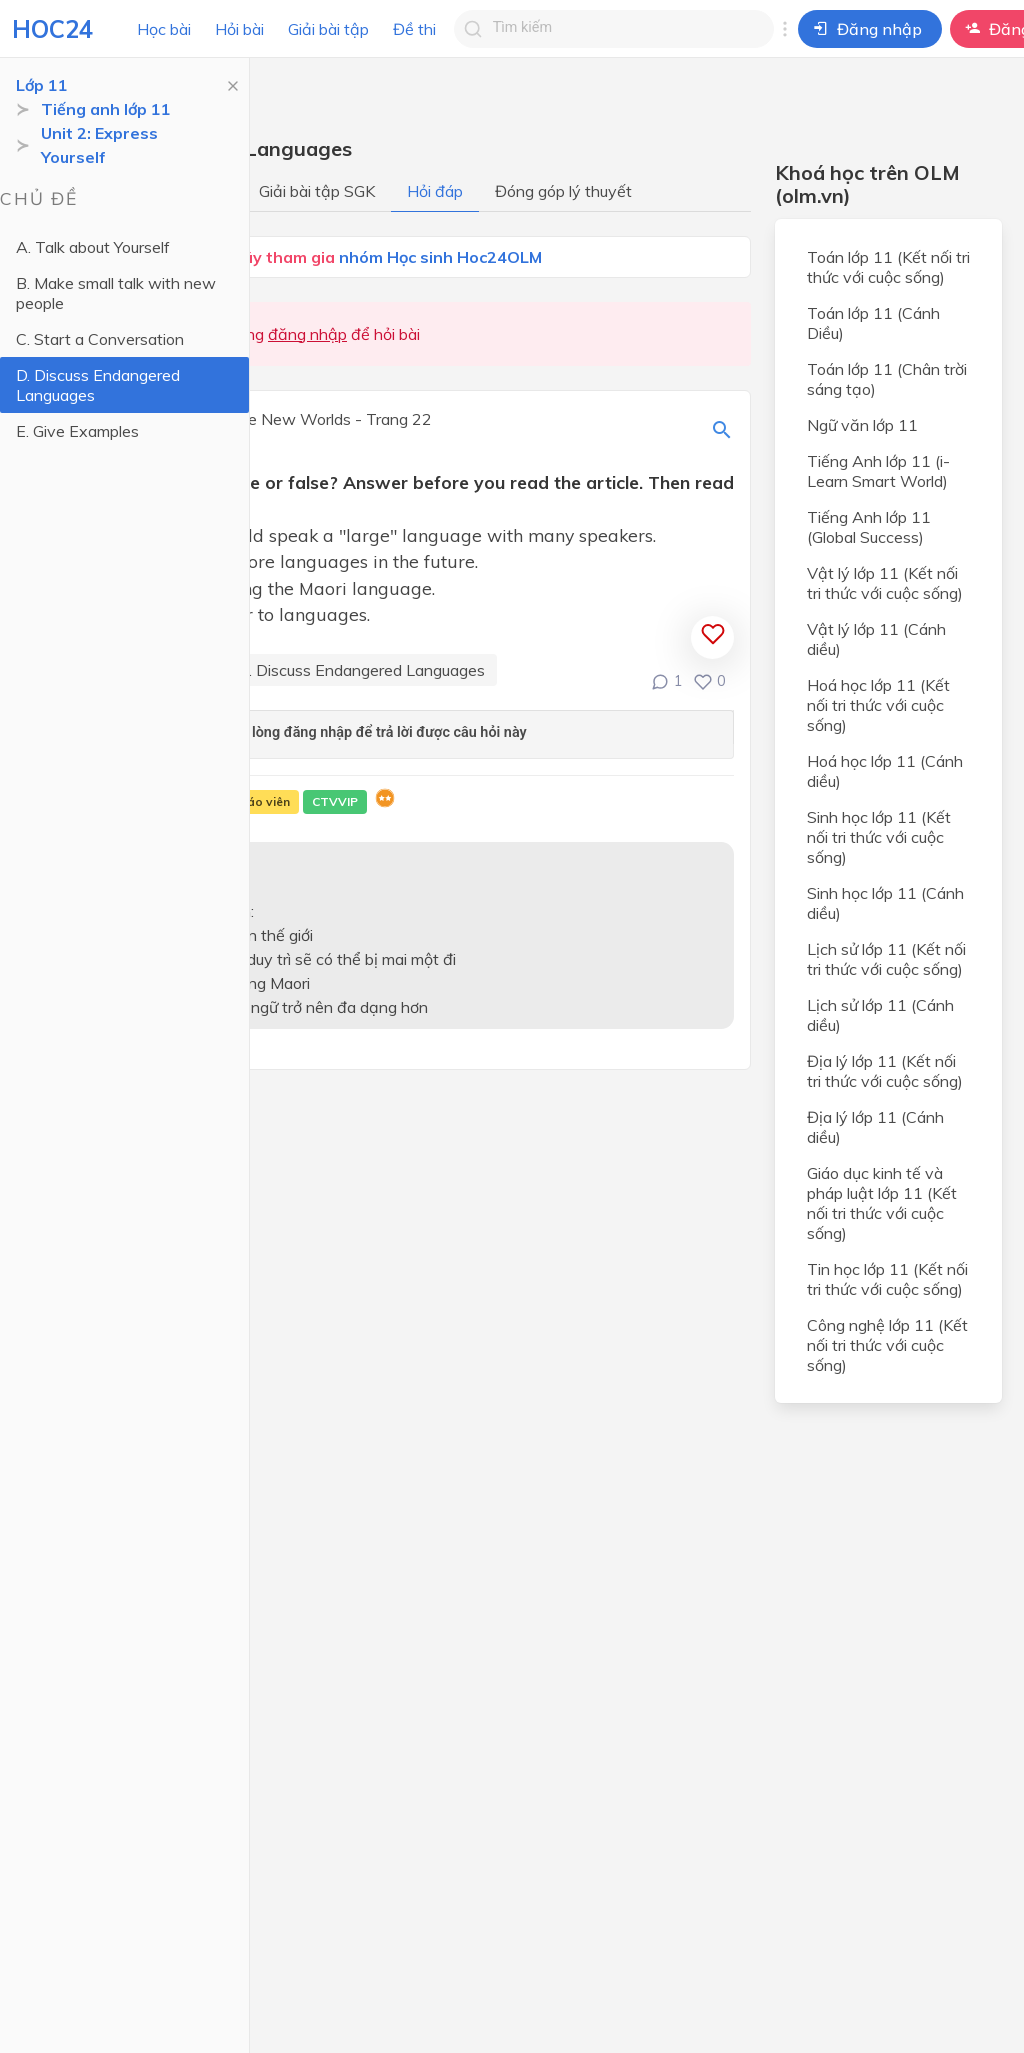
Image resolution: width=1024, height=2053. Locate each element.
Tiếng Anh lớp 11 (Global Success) (869, 527)
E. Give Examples (77, 431)
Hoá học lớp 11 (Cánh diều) (885, 771)
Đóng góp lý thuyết (563, 191)
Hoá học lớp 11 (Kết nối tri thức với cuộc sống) (878, 705)
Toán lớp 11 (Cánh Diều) (873, 323)
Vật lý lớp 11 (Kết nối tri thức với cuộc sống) (885, 583)
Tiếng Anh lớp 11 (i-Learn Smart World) (878, 471)
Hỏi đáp (435, 191)
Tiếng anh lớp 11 (106, 109)
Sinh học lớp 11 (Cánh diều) (885, 903)
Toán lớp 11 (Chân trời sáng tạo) (887, 379)
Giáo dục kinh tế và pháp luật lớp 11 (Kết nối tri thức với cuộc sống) (882, 1203)
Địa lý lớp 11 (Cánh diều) (875, 1127)
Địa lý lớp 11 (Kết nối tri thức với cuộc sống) (885, 1071)
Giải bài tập (328, 29)
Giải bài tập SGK (317, 191)
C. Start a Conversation (100, 339)
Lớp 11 (42, 85)
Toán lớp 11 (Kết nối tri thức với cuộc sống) (888, 267)
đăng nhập (307, 334)
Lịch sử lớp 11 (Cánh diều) (880, 1015)
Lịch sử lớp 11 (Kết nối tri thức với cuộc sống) (886, 959)
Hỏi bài (239, 29)
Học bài (164, 29)
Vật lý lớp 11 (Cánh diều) (876, 639)
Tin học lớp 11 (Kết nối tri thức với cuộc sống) (887, 1279)
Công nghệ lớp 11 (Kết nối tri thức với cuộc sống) (887, 1345)
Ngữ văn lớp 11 (862, 425)
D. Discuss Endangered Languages (98, 385)
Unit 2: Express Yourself (99, 145)
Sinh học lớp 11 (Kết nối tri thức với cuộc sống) (879, 837)
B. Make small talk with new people (116, 293)
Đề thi (414, 29)
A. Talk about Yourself (93, 247)
